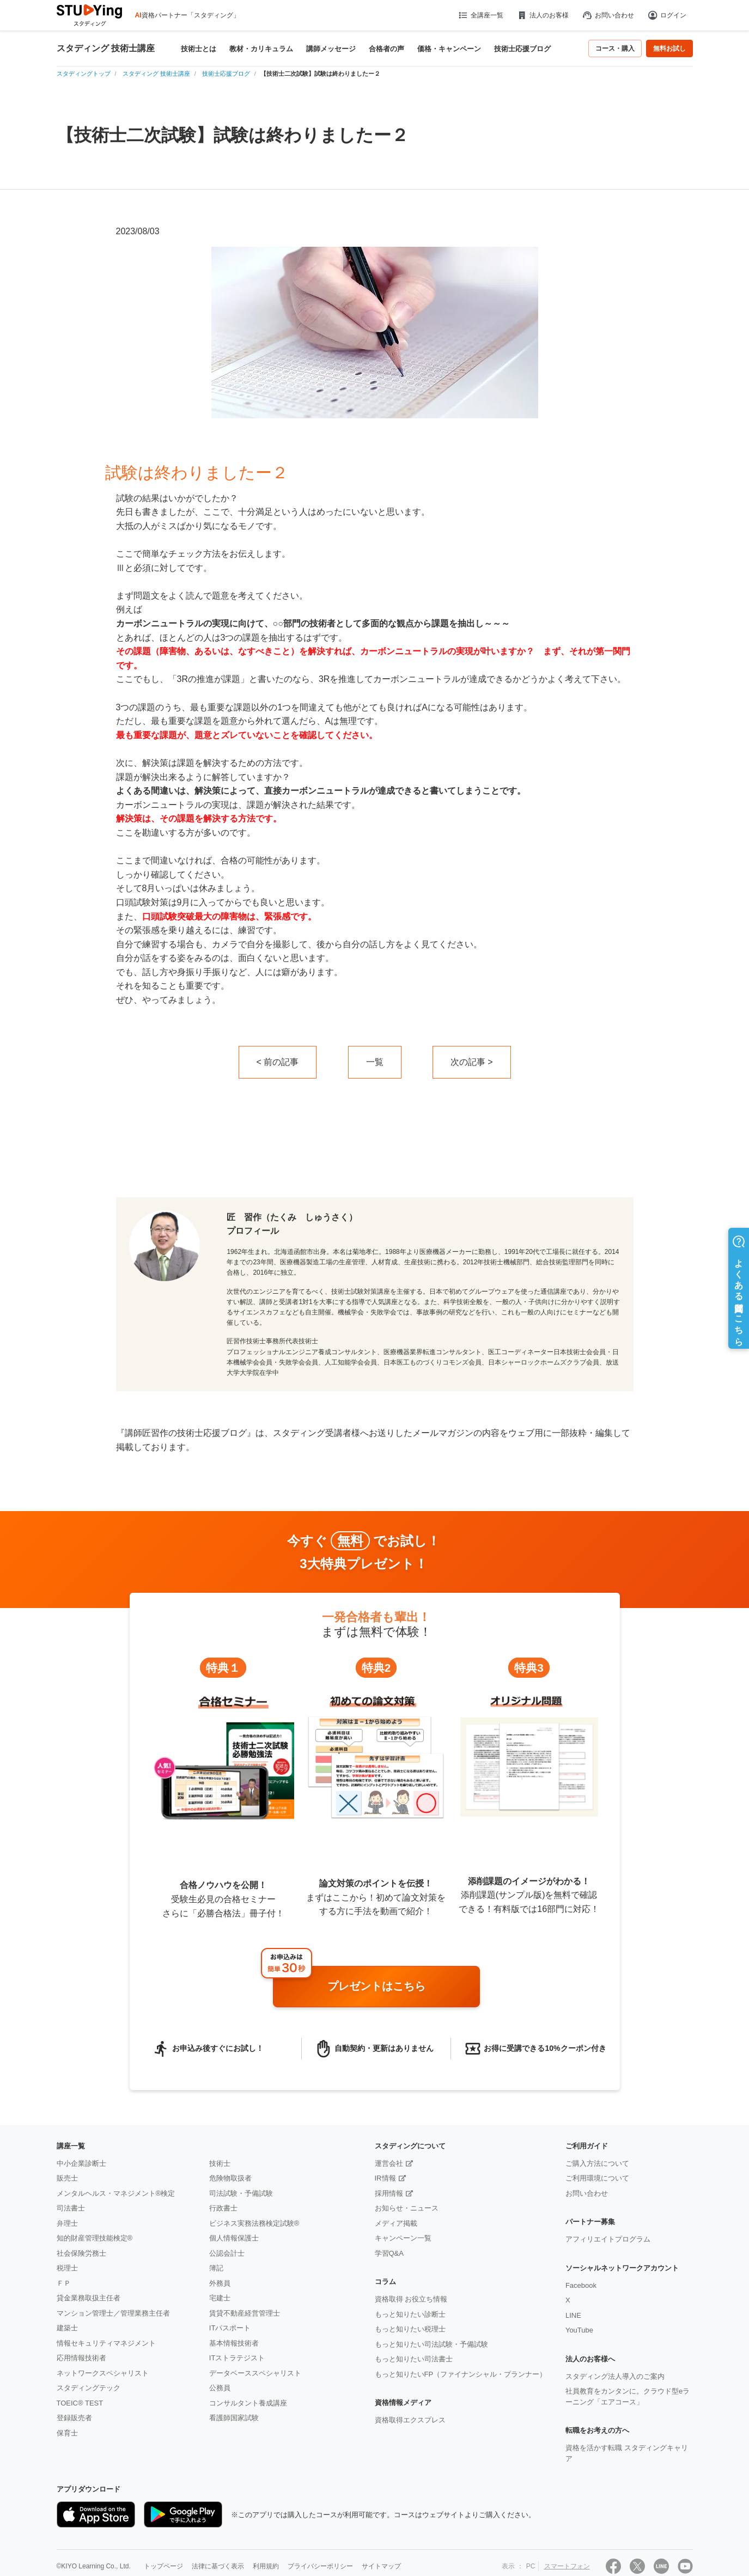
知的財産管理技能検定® (95, 2238)
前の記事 (281, 1062)
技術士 (219, 2163)
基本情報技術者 (234, 2343)
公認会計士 (227, 2253)
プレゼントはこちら (376, 1986)
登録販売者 (74, 2418)
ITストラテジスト (237, 2358)
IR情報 (385, 2178)
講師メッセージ (331, 49)
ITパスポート (230, 2328)
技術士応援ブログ (522, 49)
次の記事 (467, 1062)
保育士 (67, 2433)
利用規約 (266, 2566)
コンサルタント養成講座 (248, 2403)
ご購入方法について (597, 2163)
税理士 (67, 2268)
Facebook (580, 2285)
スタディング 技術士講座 (106, 48)
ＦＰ (64, 2283)
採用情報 (389, 2193)
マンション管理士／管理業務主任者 (113, 2313)
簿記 (216, 2268)
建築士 (67, 2328)
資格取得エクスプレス (410, 2420)
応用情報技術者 (81, 2358)
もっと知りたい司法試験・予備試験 (431, 2344)
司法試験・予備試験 (241, 2193)
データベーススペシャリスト (255, 2373)
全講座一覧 (480, 15)
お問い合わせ (608, 15)
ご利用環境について (597, 2178)
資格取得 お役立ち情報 (411, 2299)
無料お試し (669, 48)
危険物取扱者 (230, 2178)
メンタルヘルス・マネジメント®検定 (116, 2193)
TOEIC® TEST (80, 2403)
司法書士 (71, 2208)
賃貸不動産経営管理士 (244, 2313)
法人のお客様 (542, 15)
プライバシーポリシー (320, 2566)
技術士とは (198, 49)
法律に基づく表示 (218, 2566)
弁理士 (67, 2223)
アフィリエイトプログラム (607, 2239)
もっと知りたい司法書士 (414, 2359)
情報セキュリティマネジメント (106, 2343)
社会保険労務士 (81, 2253)
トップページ (163, 2566)
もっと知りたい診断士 (410, 2314)
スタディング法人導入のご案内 (615, 2376)
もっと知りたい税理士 (410, 2329)
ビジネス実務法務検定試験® (254, 2223)
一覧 (374, 1062)
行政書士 (223, 2208)
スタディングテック (88, 2388)
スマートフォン (567, 2566)
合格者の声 (386, 49)
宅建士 (219, 2298)
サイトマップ (381, 2566)
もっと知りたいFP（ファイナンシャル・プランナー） (461, 2374)
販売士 (67, 2178)
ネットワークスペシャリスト (103, 2373)
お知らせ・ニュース (407, 2208)
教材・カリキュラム (261, 49)
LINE (573, 2315)
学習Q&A (389, 2253)
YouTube (579, 2330)
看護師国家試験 (234, 2418)
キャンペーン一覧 (403, 2238)
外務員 (219, 2283)
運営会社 (389, 2163)
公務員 (219, 2388)
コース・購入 (615, 48)
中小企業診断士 (81, 2163)
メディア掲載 (396, 2223)
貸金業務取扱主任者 (88, 2298)
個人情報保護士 (234, 2238)
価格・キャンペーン (449, 49)
